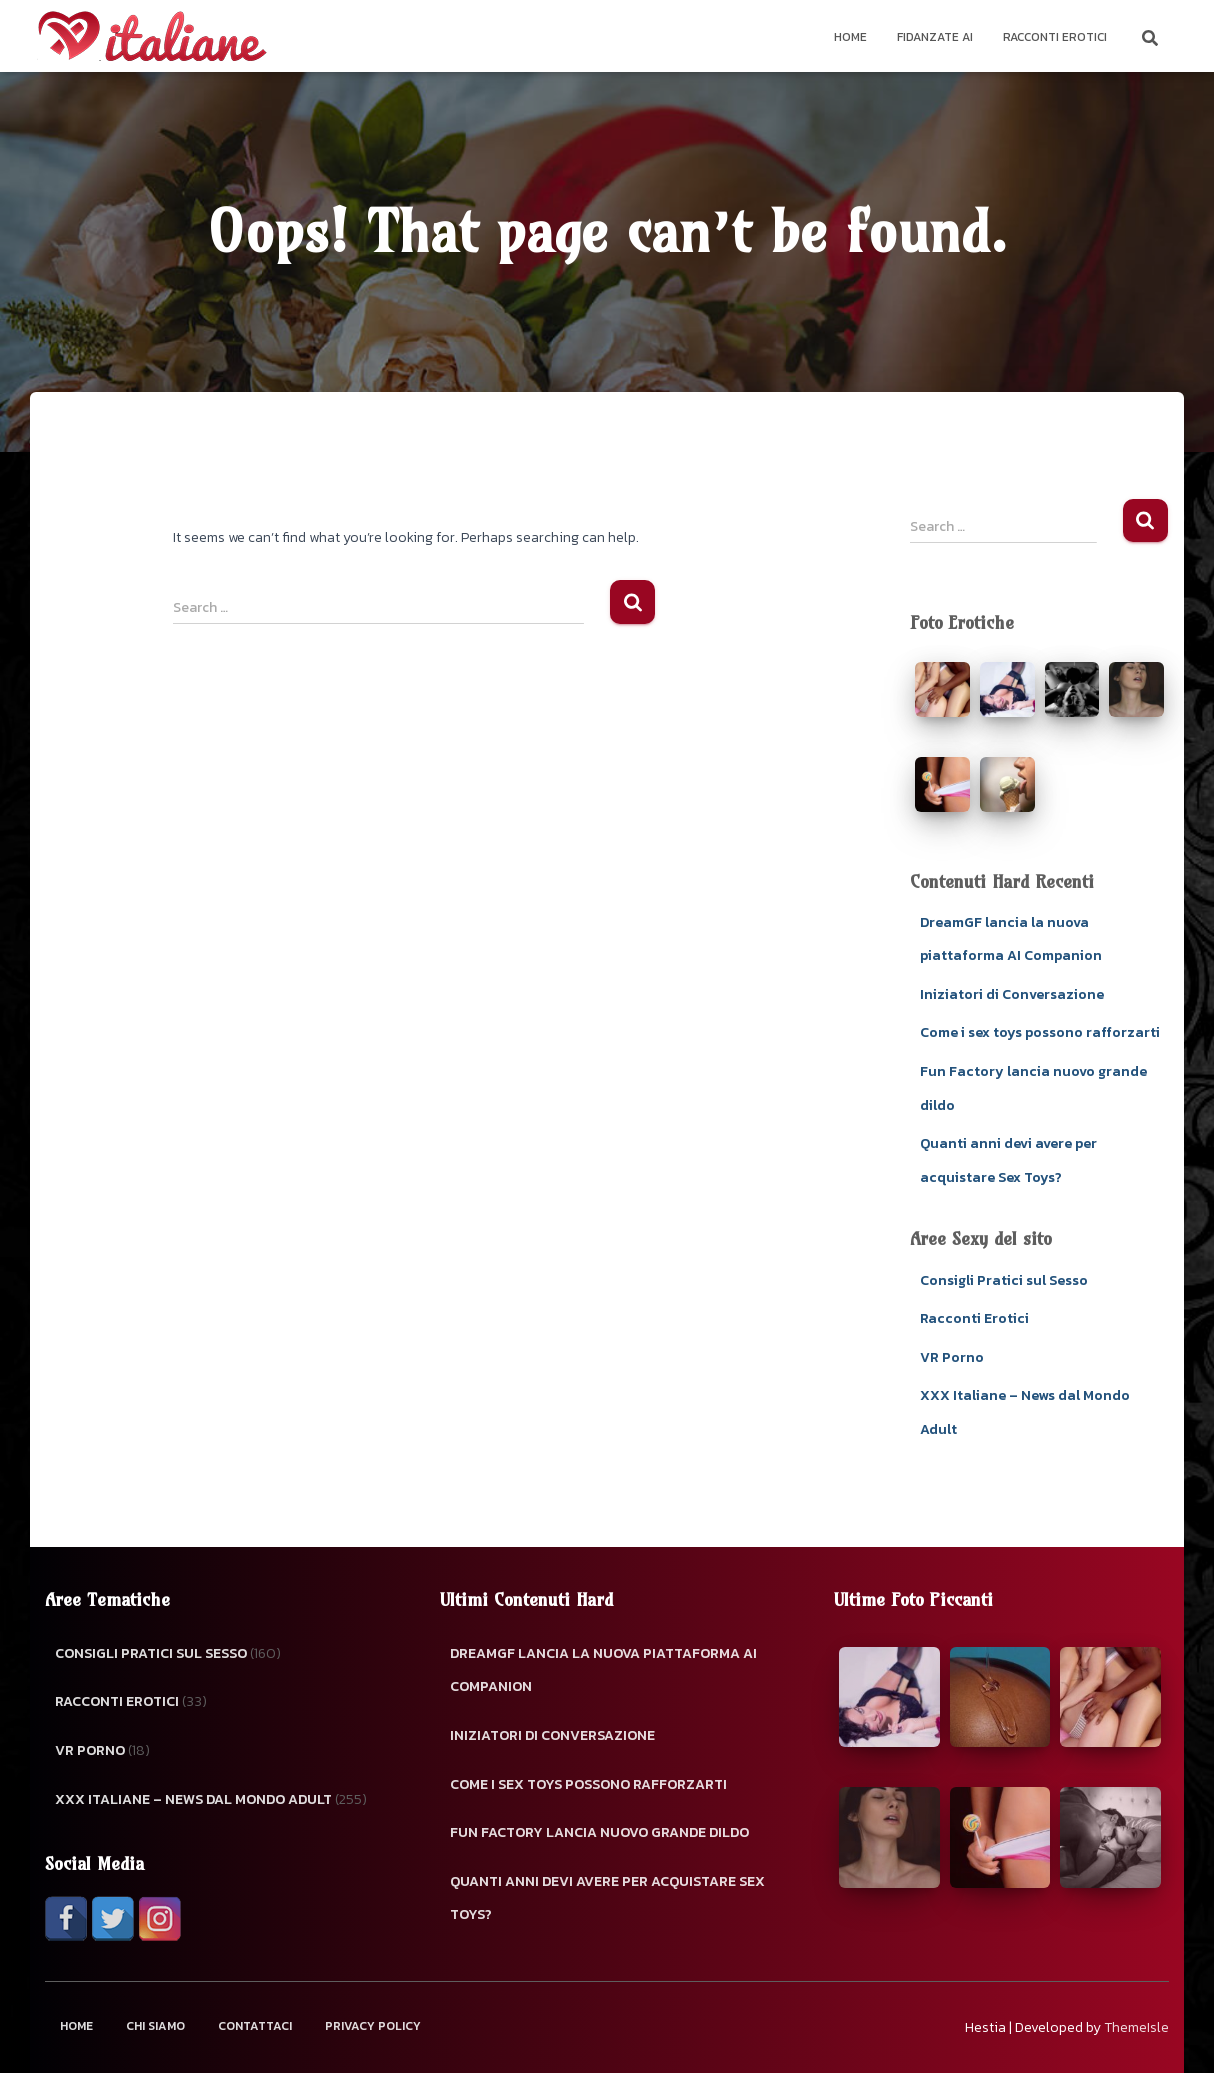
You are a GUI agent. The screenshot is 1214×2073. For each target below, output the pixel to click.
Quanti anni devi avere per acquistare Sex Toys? (607, 1898)
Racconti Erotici (1055, 37)
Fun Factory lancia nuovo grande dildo (599, 1832)
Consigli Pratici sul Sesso (1004, 1280)
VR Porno (952, 1357)
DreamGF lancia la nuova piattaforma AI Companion (603, 1670)
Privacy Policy (373, 2026)
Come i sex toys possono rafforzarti (1040, 1032)
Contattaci (255, 2026)
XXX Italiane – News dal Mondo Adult (193, 1799)
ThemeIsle (1136, 2027)
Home (850, 37)
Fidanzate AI (935, 37)
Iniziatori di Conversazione (1012, 994)
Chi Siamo (155, 2026)
